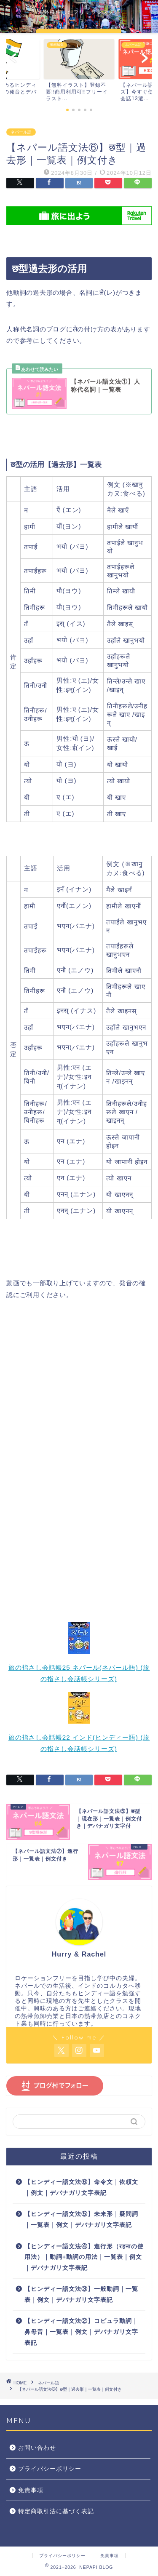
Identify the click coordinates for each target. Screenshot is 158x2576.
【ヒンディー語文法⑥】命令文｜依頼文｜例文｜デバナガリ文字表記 (81, 2187)
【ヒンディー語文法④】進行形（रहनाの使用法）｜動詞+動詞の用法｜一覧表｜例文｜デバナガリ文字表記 (84, 2257)
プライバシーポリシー (49, 2469)
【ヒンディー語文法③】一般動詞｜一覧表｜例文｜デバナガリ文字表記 (81, 2294)
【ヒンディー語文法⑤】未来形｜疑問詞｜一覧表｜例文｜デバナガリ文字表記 (81, 2219)
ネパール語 (21, 132)
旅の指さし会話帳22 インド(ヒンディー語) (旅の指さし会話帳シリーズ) (79, 1739)
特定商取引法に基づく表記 (56, 2511)
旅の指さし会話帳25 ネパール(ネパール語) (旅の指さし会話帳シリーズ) (79, 1669)
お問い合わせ (37, 2448)
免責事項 (30, 2490)
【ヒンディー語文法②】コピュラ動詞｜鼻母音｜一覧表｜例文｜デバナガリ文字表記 (81, 2332)
